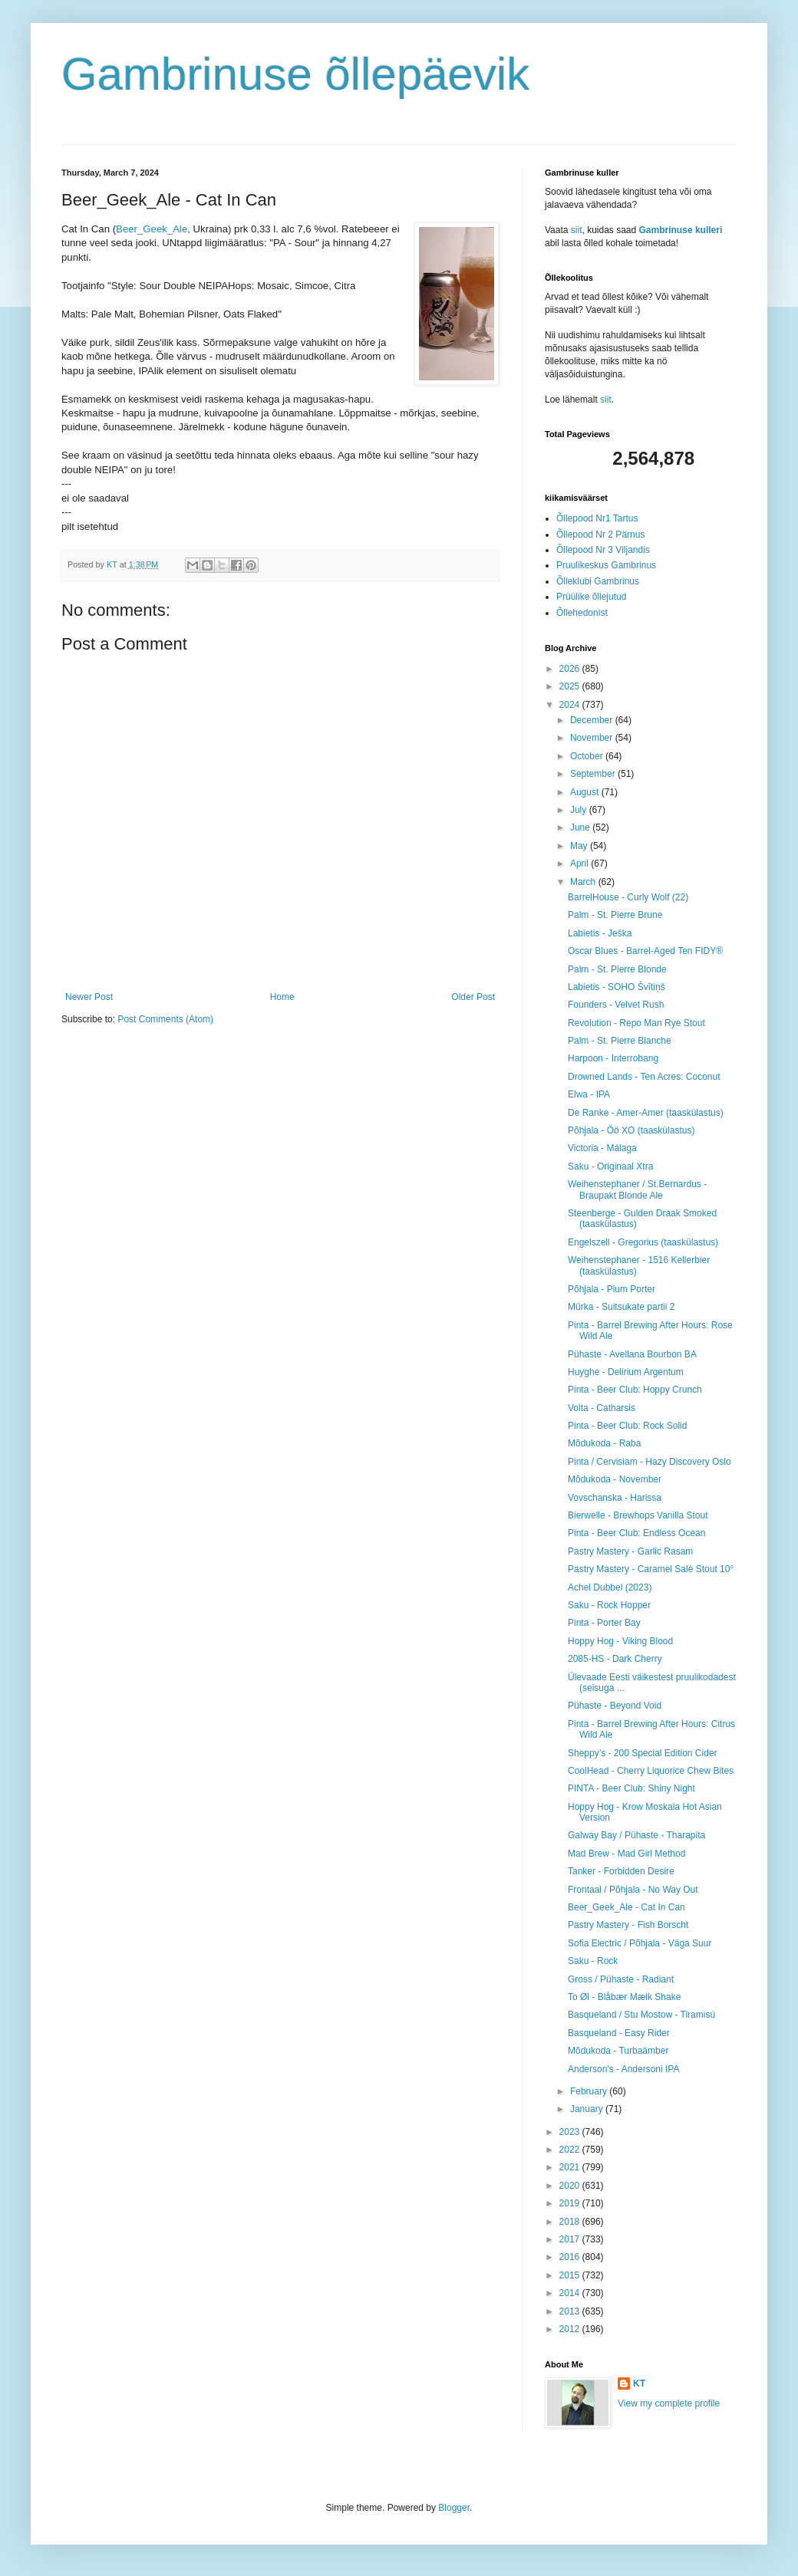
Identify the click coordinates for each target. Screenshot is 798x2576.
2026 (570, 668)
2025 (570, 686)
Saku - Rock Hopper (609, 1605)
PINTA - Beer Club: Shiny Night (631, 1788)
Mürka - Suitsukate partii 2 (621, 1306)
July (579, 809)
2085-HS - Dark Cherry (615, 1658)
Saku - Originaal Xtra (610, 1166)
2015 (570, 2275)
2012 (570, 2329)
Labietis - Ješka (599, 933)
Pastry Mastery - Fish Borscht (628, 1925)
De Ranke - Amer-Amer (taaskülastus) (646, 1112)
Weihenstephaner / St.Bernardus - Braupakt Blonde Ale (637, 1189)
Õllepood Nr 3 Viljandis (603, 549)
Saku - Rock (593, 1961)
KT (639, 2383)
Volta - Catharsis (601, 1408)
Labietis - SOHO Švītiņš (616, 987)
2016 (570, 2257)
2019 (570, 2203)
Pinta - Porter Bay (604, 1622)
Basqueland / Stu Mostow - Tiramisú (641, 2014)
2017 (570, 2239)
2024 (570, 704)
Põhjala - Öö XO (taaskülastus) (631, 1130)
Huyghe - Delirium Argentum (626, 1372)
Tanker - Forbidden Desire (621, 1871)
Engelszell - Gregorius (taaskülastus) (643, 1242)
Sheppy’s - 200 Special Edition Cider (642, 1753)
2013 (570, 2311)
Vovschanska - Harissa (614, 1497)
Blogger (454, 2507)
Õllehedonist (582, 612)
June (581, 827)
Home (282, 997)
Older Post (473, 997)
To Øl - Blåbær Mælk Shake (624, 1997)
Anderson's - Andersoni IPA (623, 2069)
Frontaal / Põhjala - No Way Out (633, 1889)
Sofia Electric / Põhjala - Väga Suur (639, 1943)
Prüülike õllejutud (591, 596)
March (584, 882)
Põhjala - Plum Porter (611, 1289)
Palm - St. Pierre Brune (615, 915)
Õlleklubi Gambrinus (597, 581)
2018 (570, 2221)
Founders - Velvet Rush (616, 1004)
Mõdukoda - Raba (604, 1443)
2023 (570, 2132)
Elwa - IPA (589, 1094)
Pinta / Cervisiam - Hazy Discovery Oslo (649, 1461)
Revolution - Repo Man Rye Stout (636, 1023)
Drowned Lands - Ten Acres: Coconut (644, 1076)
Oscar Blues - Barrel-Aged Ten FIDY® (645, 951)
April (580, 863)
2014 (570, 2293)
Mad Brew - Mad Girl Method (626, 1853)
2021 (570, 2167)
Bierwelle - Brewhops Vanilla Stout (638, 1515)
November (592, 737)
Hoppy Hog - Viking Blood (620, 1641)
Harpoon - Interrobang (613, 1058)
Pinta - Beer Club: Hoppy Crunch (635, 1389)
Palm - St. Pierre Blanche (619, 1040)
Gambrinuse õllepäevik (295, 74)
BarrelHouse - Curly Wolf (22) (628, 897)
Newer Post (89, 997)
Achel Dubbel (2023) (609, 1587)
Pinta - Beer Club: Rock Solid (627, 1425)
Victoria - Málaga (602, 1148)
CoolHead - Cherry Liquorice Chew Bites (651, 1770)
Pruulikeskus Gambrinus (606, 565)
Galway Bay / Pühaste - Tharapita (636, 1835)
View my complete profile (669, 2403)
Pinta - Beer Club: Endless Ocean (636, 1533)
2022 (570, 2149)
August (586, 792)
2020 (570, 2185)
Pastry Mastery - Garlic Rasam (630, 1551)
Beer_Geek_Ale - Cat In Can (626, 1907)
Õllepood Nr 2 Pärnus (600, 534)
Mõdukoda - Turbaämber (618, 2050)
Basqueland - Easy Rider (619, 2033)
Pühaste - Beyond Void (614, 1705)
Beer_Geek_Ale (151, 229)
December (592, 720)
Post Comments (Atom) (165, 1019)
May (580, 846)
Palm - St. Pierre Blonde (617, 969)
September (594, 773)
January (587, 2109)
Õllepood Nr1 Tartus (597, 518)
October (587, 756)
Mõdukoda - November (614, 1479)
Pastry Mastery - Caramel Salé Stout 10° (651, 1569)
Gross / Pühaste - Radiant (621, 1979)
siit (576, 230)
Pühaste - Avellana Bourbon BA (632, 1354)
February (589, 2091)
